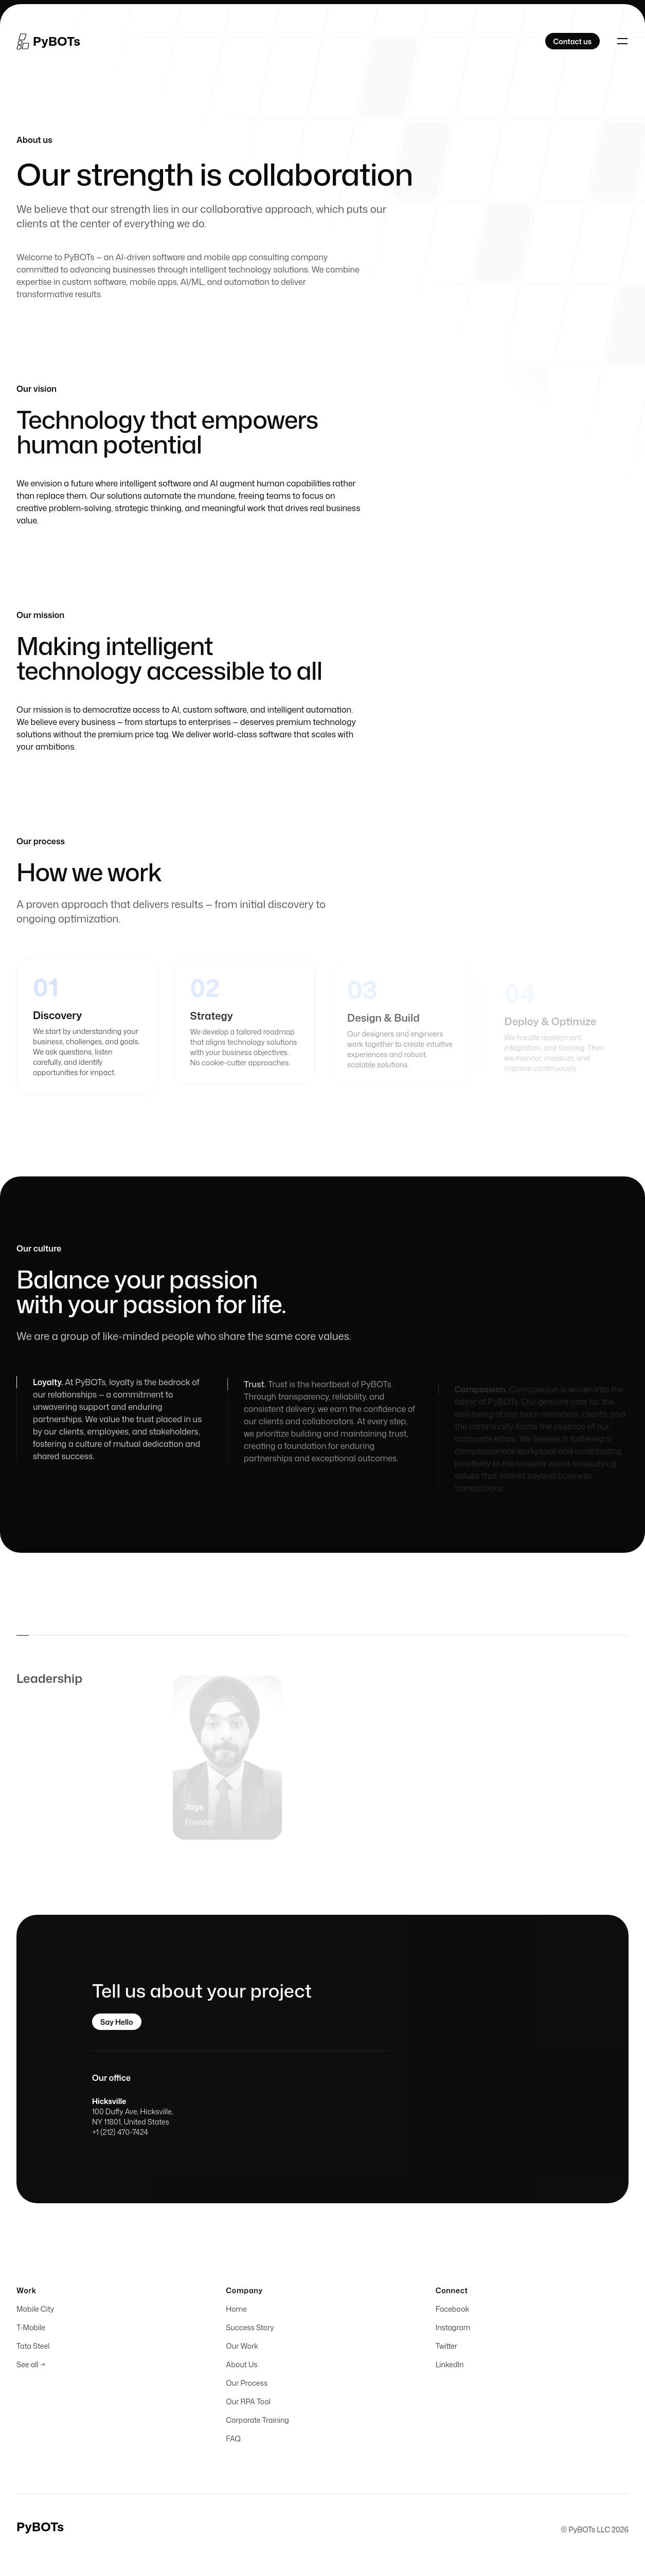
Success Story (250, 2329)
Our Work (242, 2348)
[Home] (48, 41)
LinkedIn (450, 2366)
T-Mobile (30, 2329)
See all (30, 2366)
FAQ (233, 2440)
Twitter (446, 2348)
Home (236, 2311)
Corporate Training (257, 2422)
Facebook (453, 2311)
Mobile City (35, 2311)
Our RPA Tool (248, 2403)
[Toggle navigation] (622, 41)
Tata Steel (32, 2348)
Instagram (453, 2329)
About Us (241, 2366)
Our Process (246, 2385)
